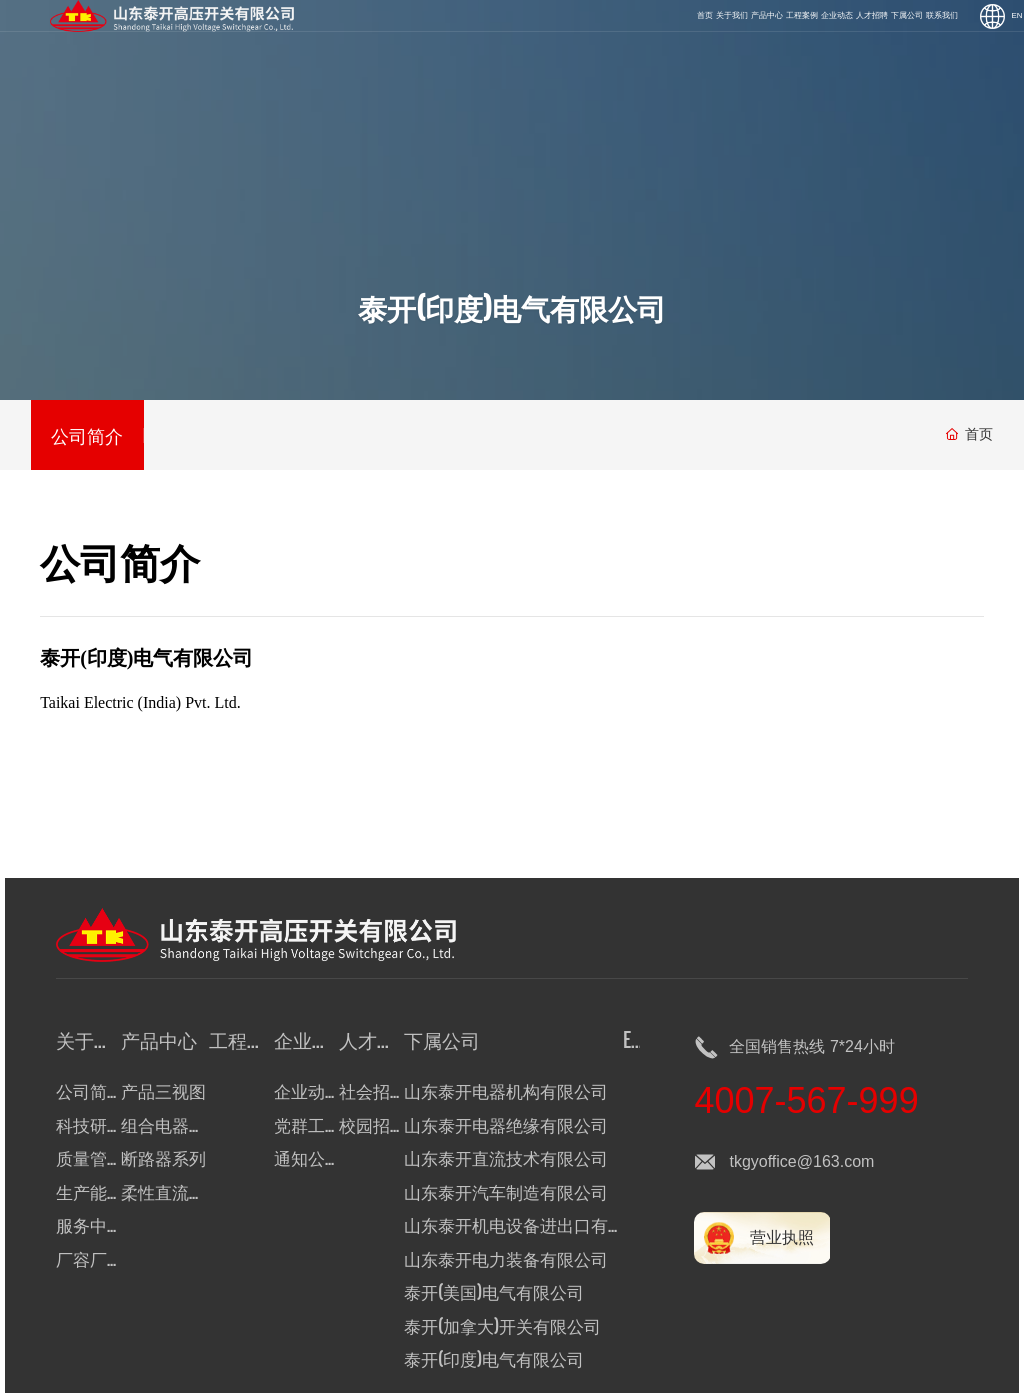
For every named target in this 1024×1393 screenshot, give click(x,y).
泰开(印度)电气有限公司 (512, 306)
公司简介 (87, 434)
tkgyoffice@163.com (801, 1161)
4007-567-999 (806, 1100)
